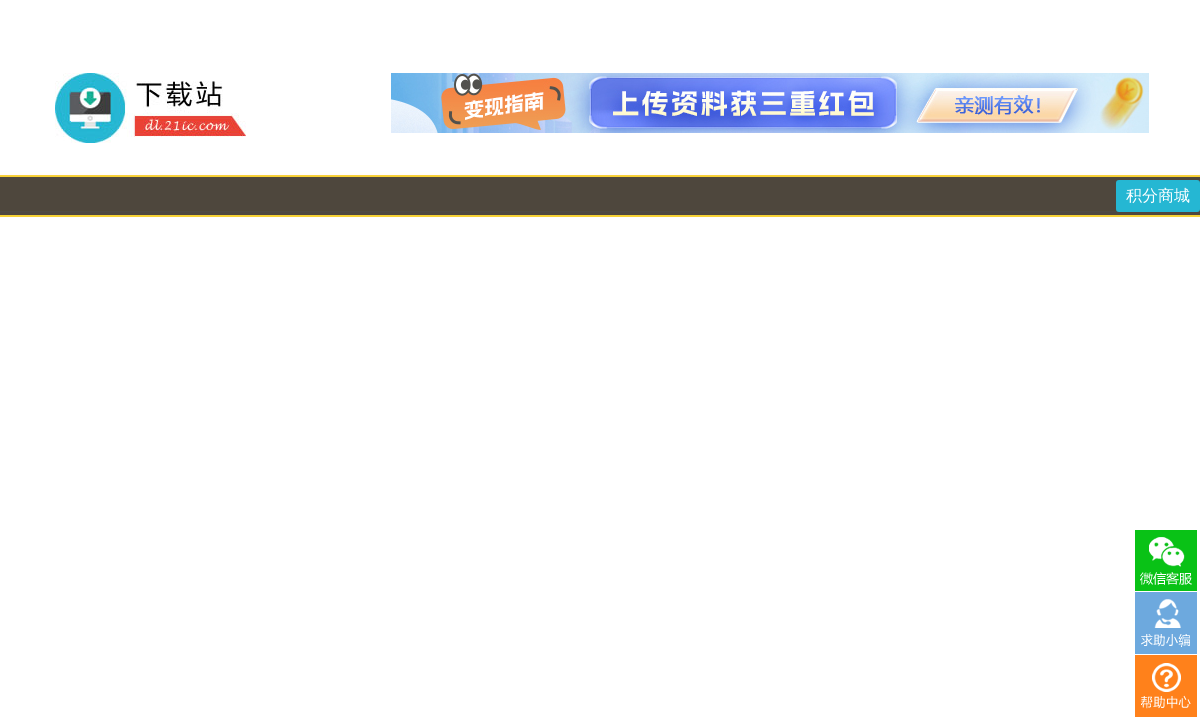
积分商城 (1158, 195)
